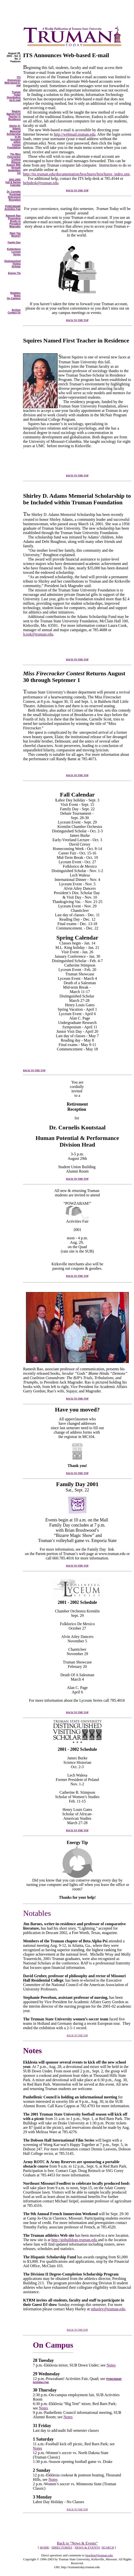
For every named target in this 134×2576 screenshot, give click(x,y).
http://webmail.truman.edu (75, 134)
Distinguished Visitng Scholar (12, 264)
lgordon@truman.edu (98, 2555)
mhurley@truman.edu (108, 2309)
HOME (44, 2547)
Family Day (14, 242)
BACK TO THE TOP (77, 190)
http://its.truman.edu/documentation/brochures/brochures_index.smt (76, 174)
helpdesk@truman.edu (40, 183)
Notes (111, 2365)
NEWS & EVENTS (87, 2547)
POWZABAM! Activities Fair (13, 207)
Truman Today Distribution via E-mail (14, 96)
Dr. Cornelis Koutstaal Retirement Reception (14, 195)
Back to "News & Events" (77, 2543)
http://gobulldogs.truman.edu (74, 2240)
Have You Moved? (15, 234)
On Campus (14, 298)
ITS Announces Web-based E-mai (12, 81)
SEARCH (107, 2547)
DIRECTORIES (61, 2547)
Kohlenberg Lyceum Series (14, 252)
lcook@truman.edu (38, 634)
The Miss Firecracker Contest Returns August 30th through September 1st (13, 163)
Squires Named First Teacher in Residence (13, 115)
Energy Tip (14, 273)
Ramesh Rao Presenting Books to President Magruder (13, 221)
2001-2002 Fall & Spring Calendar (13, 182)
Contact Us (14, 312)
